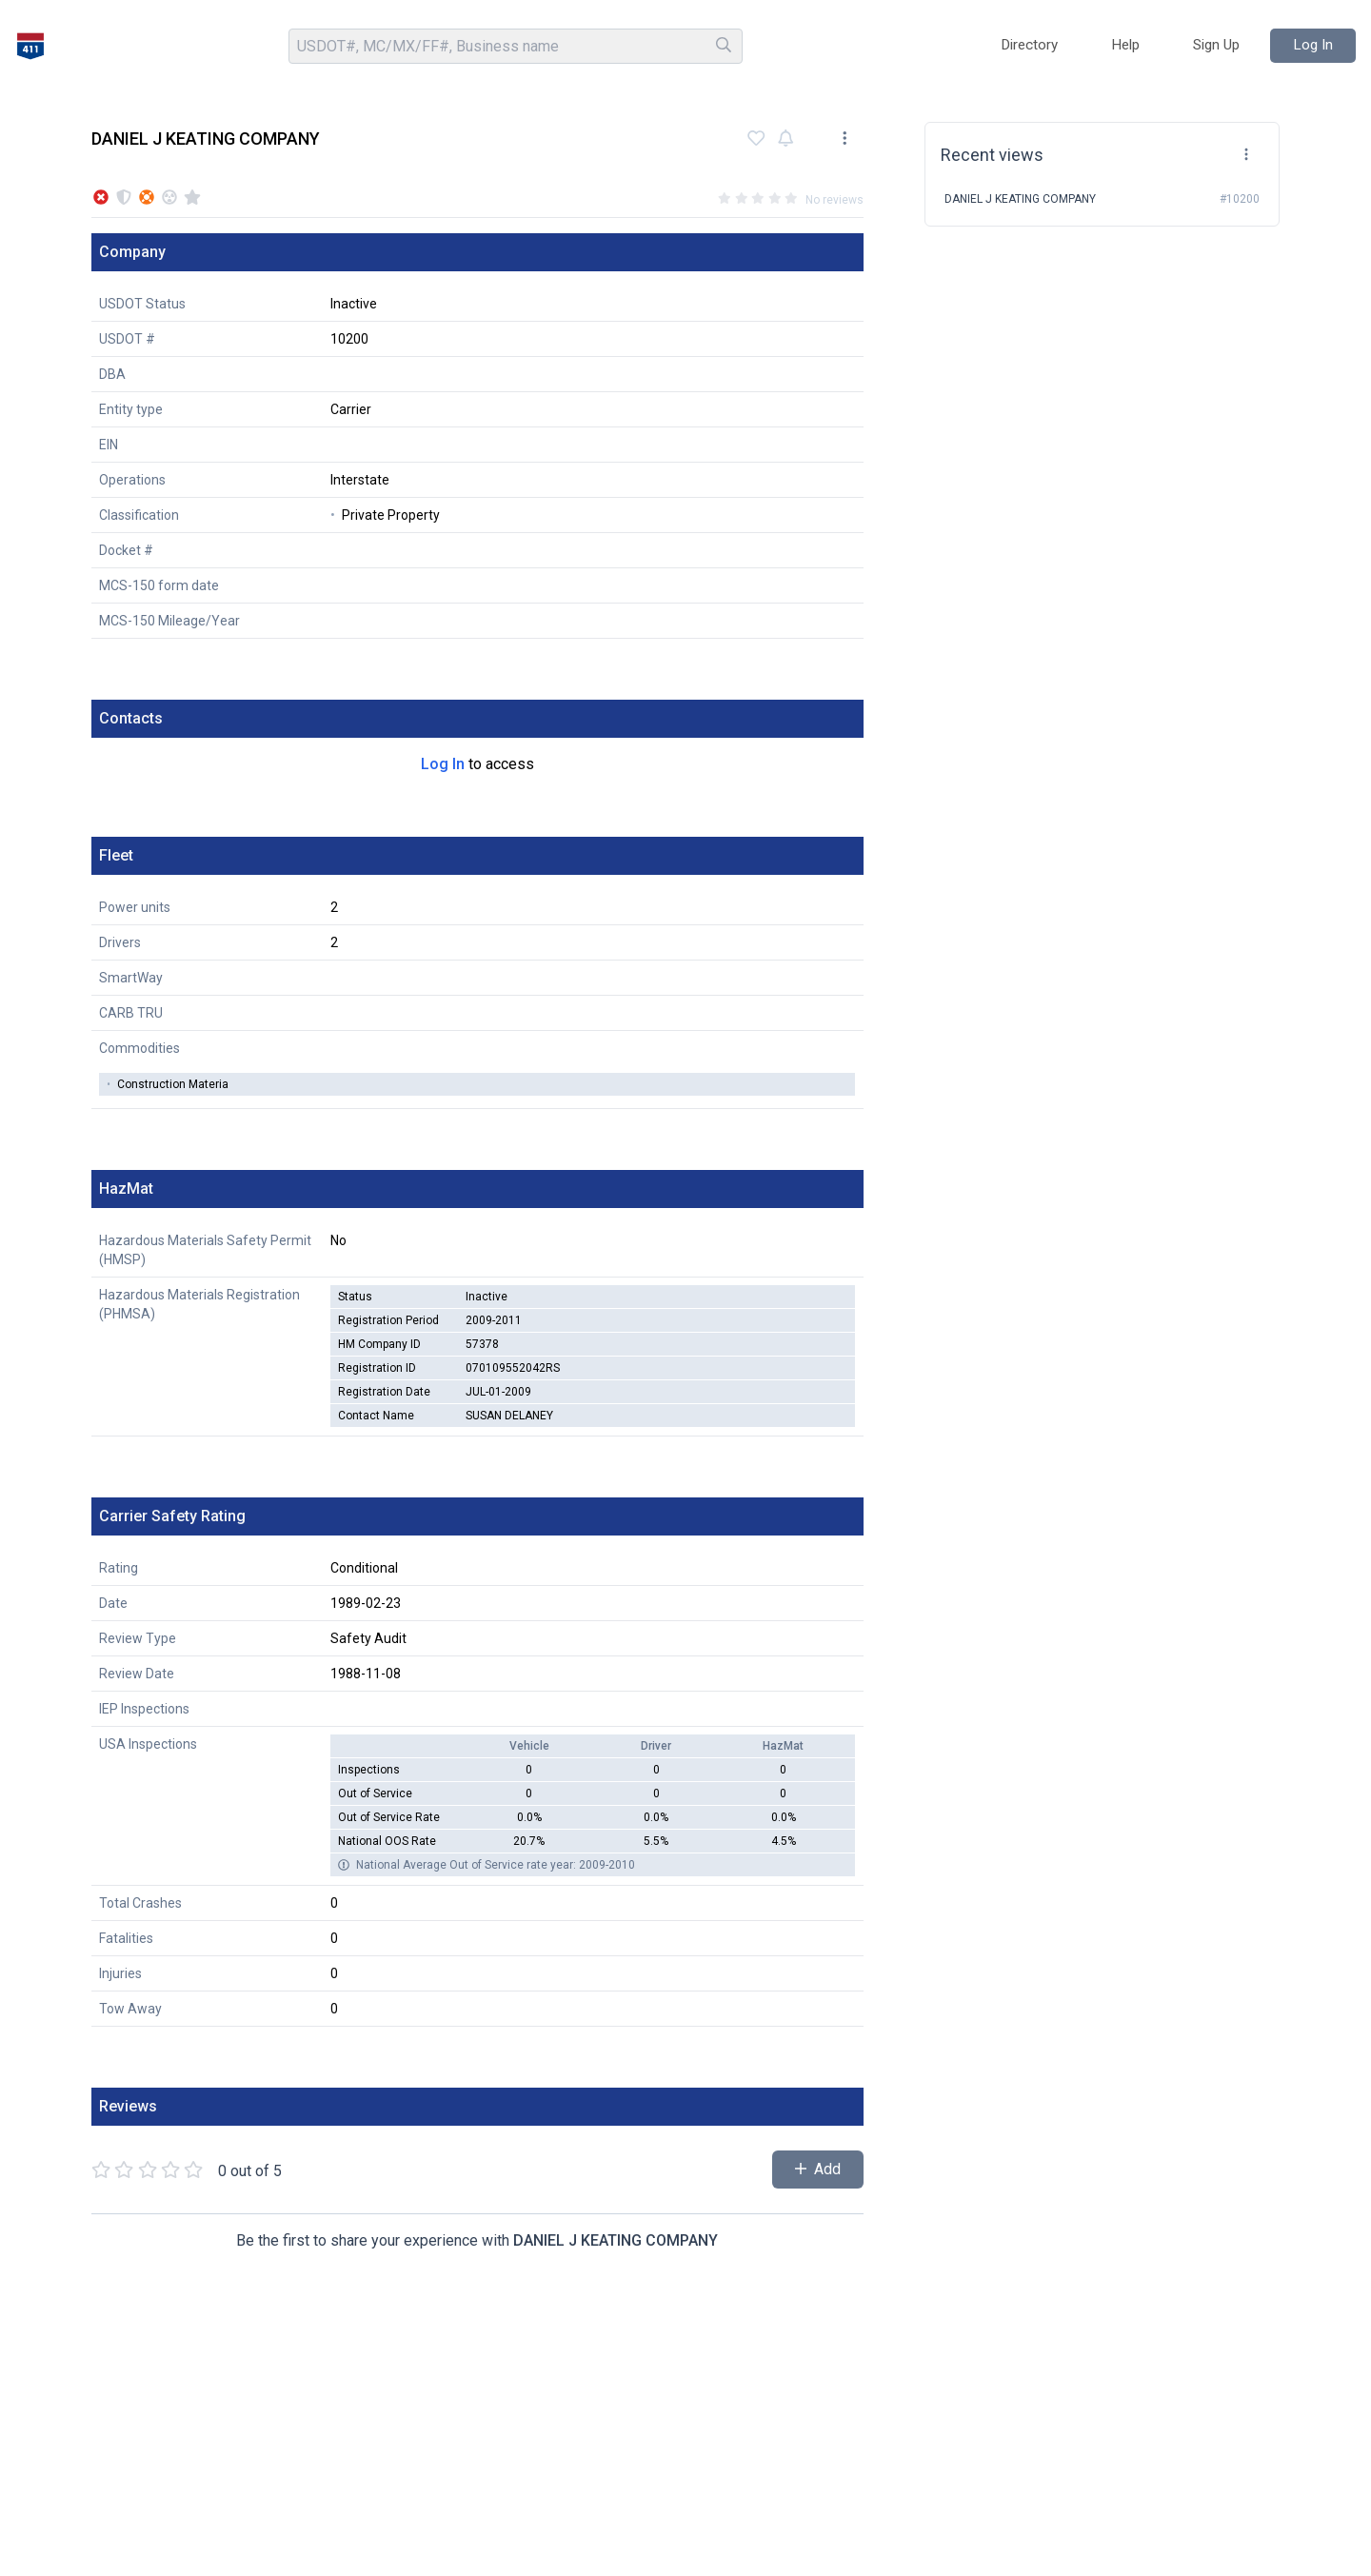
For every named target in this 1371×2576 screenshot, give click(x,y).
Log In (443, 764)
